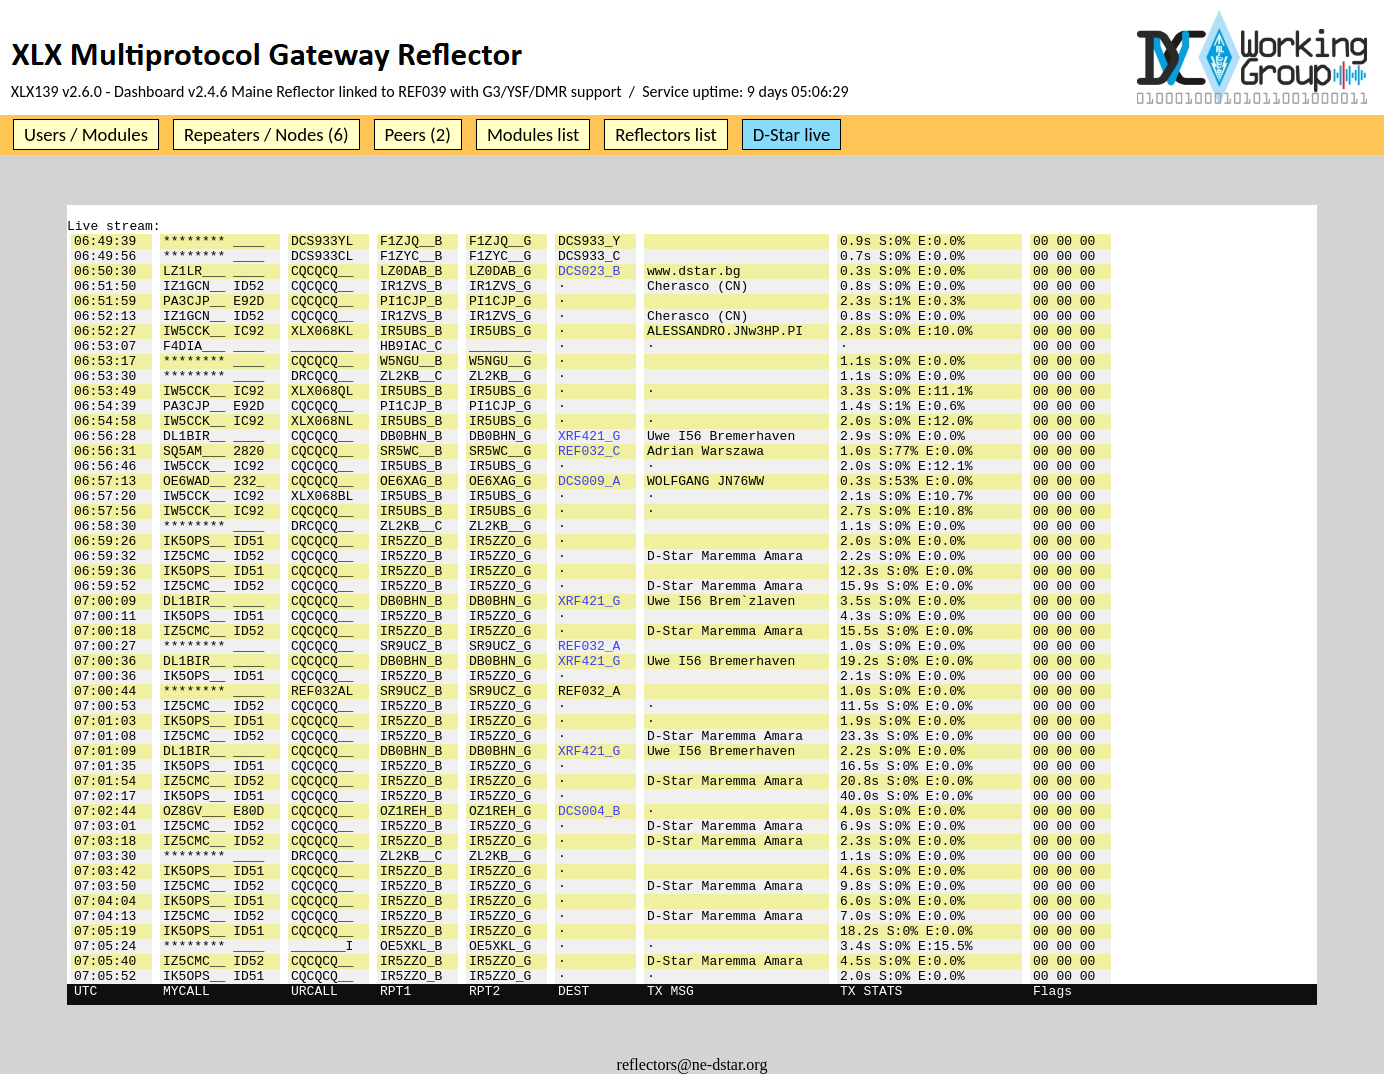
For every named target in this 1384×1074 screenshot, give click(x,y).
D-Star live (792, 134)
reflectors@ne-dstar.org (692, 1064)
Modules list (533, 134)
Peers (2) (418, 134)
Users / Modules (86, 134)
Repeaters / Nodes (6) (266, 134)
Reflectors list (665, 134)
